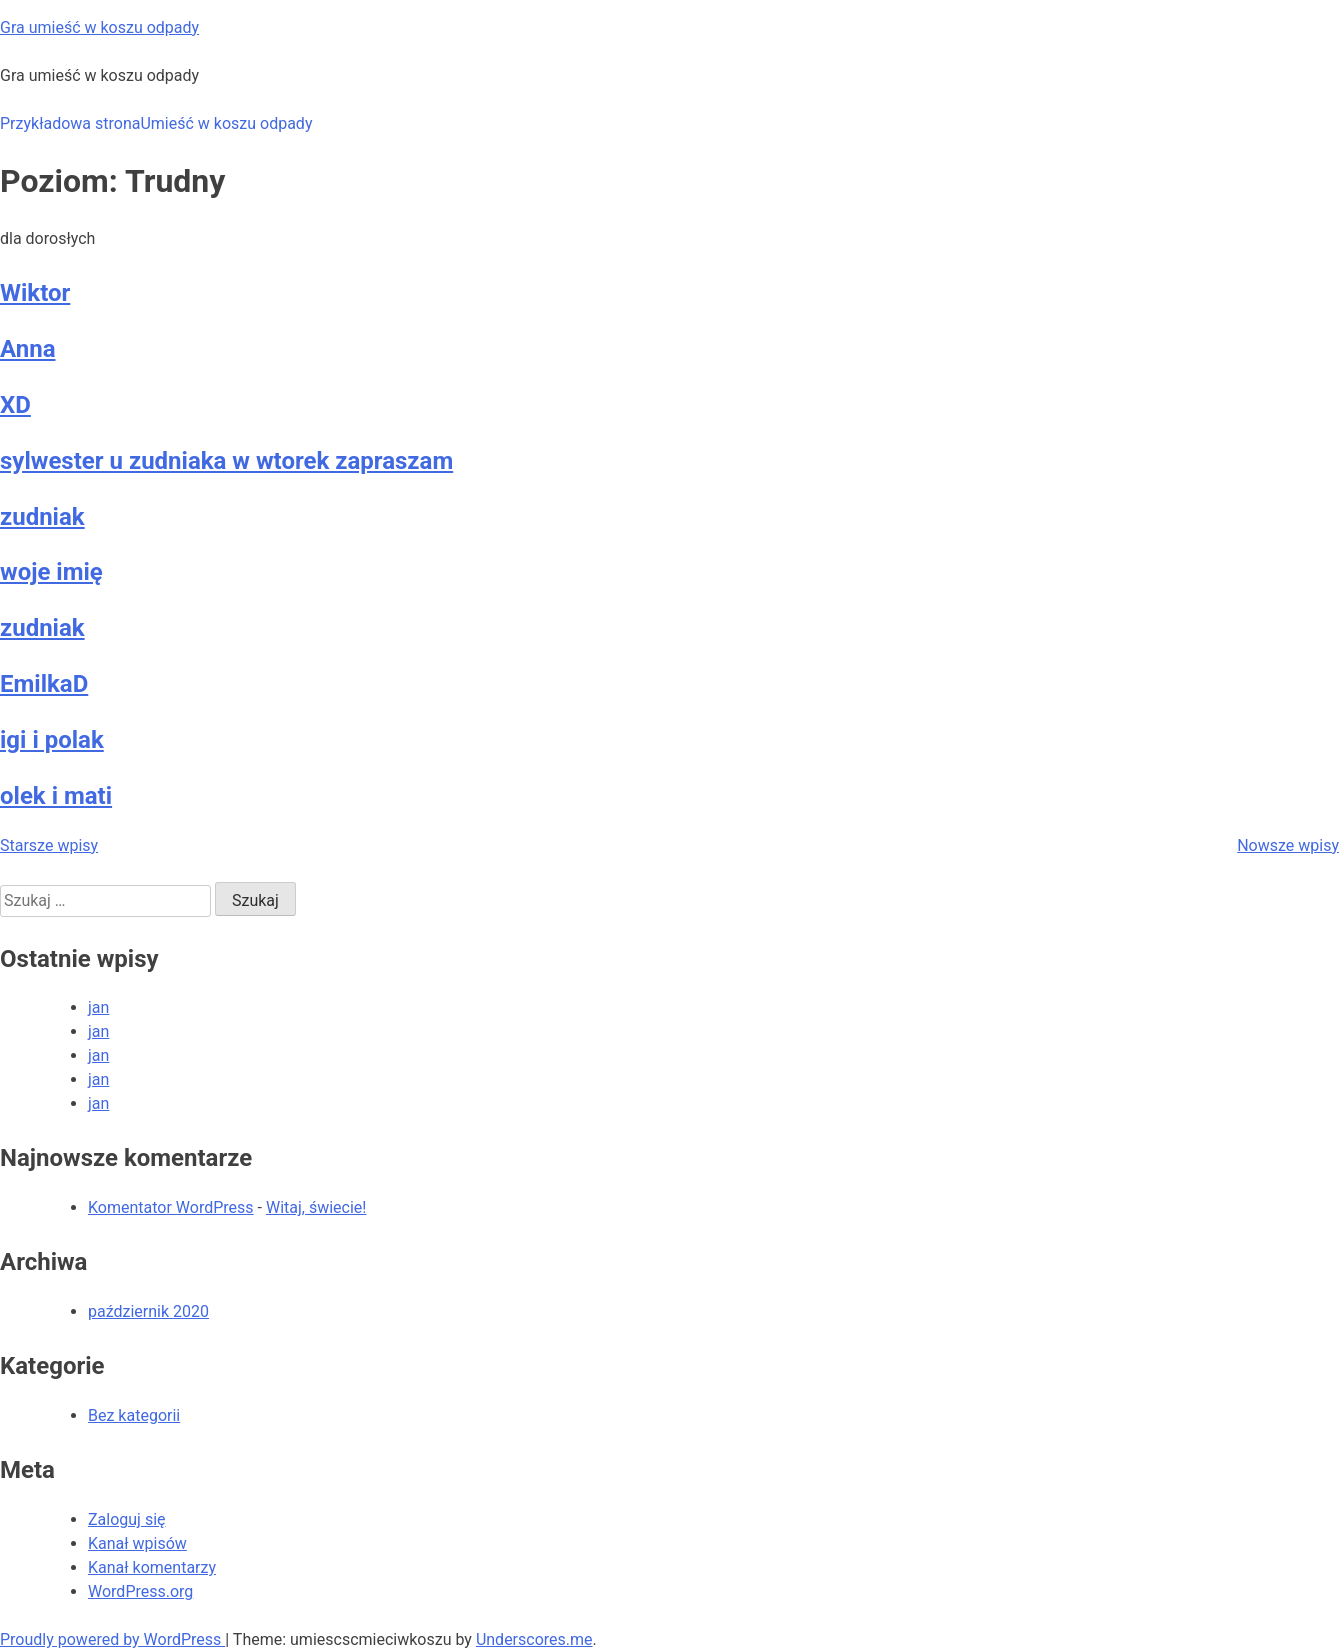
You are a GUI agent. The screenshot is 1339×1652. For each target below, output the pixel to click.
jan (98, 1007)
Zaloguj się (127, 1519)
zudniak (42, 517)
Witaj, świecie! (316, 1207)
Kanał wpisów (137, 1543)
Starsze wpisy (49, 845)
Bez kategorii (134, 1415)
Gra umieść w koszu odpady (99, 27)
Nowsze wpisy (1288, 845)
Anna (28, 349)
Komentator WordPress (171, 1207)
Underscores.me (534, 1639)
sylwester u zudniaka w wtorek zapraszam (226, 461)
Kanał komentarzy (152, 1567)
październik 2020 (148, 1311)
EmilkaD (44, 684)
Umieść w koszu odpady (226, 123)
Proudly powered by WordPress (112, 1639)
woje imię (51, 572)
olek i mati (56, 796)
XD (15, 405)
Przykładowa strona (70, 123)
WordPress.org (140, 1591)
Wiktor (35, 293)
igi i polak (52, 740)
